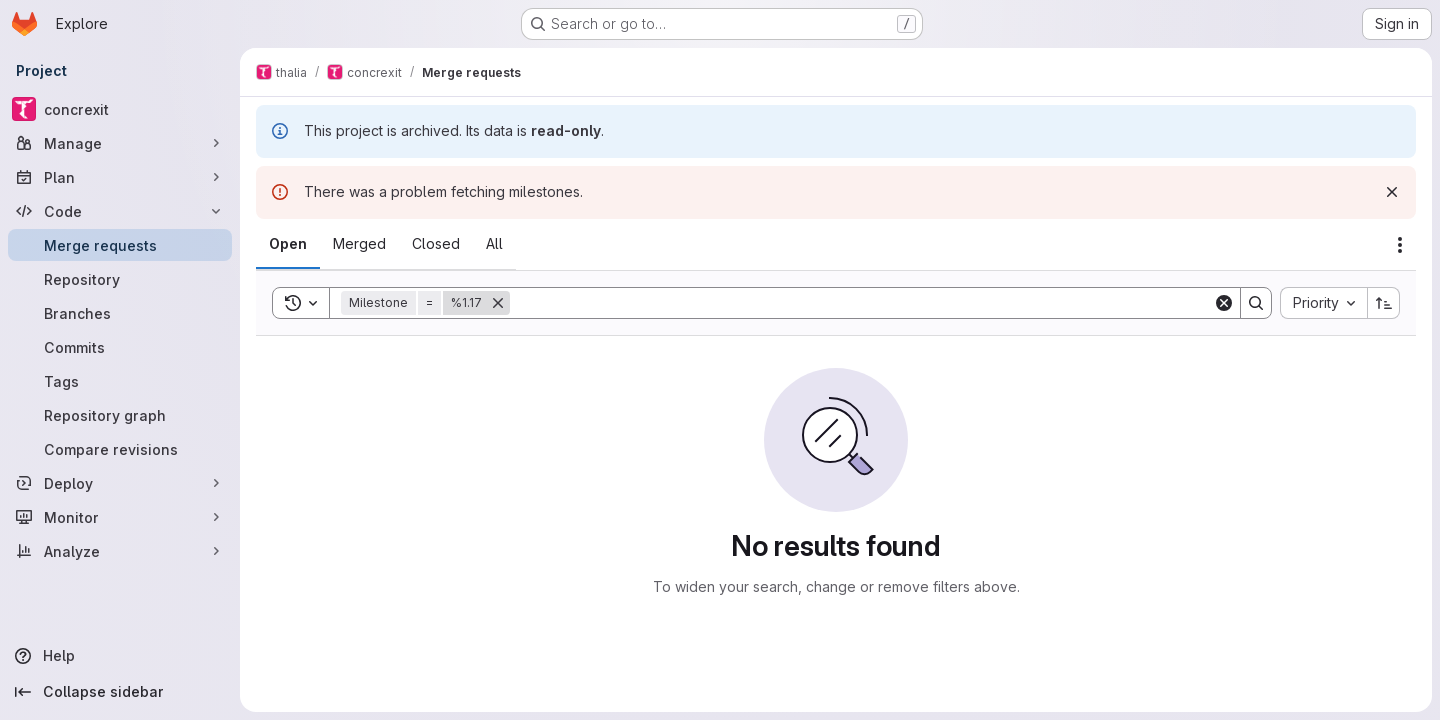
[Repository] (120, 279)
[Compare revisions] (120, 449)
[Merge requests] (120, 245)
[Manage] (120, 143)
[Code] (120, 211)
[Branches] (120, 313)
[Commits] (120, 347)
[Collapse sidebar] (120, 692)
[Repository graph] (120, 415)
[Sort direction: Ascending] (1384, 303)
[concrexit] (120, 109)
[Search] (861, 303)
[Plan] (120, 177)
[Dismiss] (1392, 192)
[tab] (288, 244)
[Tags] (120, 381)
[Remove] (498, 303)
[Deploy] (120, 483)
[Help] (120, 656)
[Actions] (1400, 245)
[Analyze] (120, 551)
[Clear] (1224, 303)
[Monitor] (120, 517)
